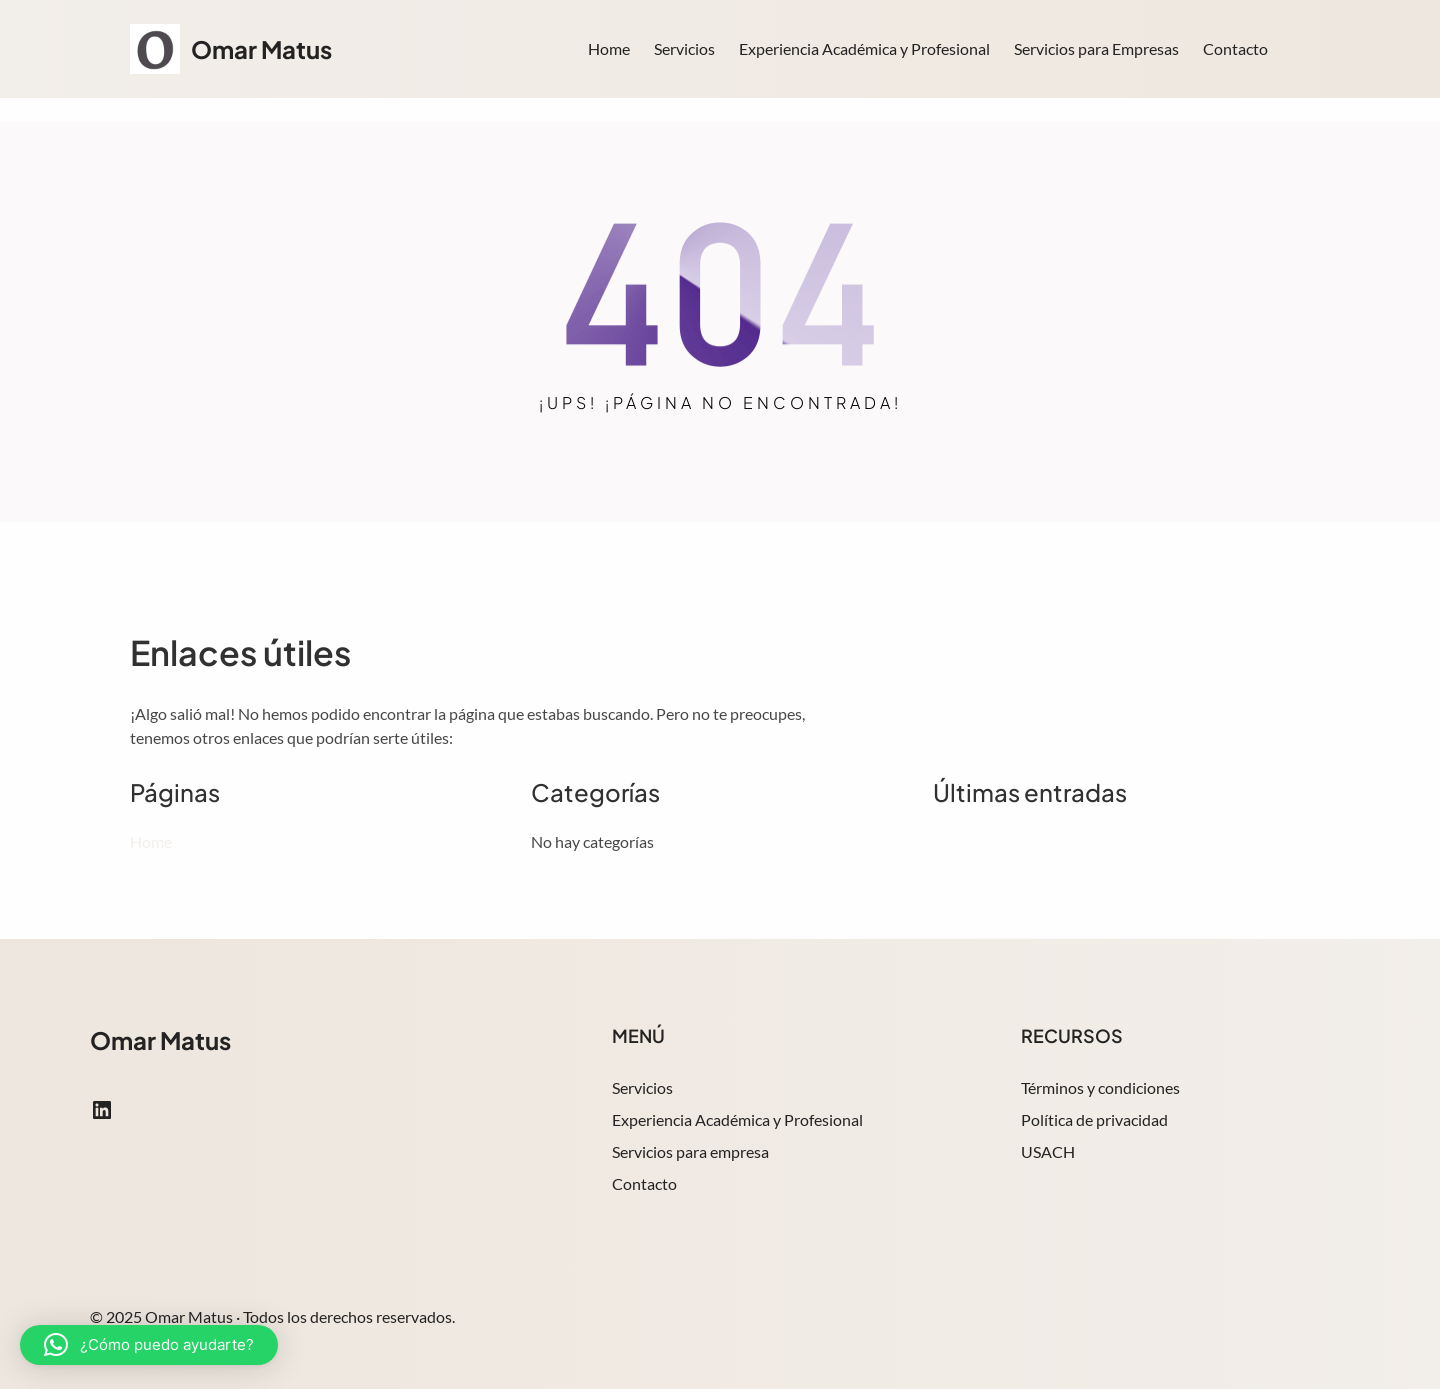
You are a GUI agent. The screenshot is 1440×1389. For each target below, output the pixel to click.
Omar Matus (261, 49)
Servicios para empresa (690, 1151)
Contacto (644, 1183)
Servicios (642, 1087)
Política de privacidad (1094, 1119)
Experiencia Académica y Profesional (737, 1119)
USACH (1048, 1151)
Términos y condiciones (1100, 1087)
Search (1301, 51)
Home (609, 48)
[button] (149, 1345)
